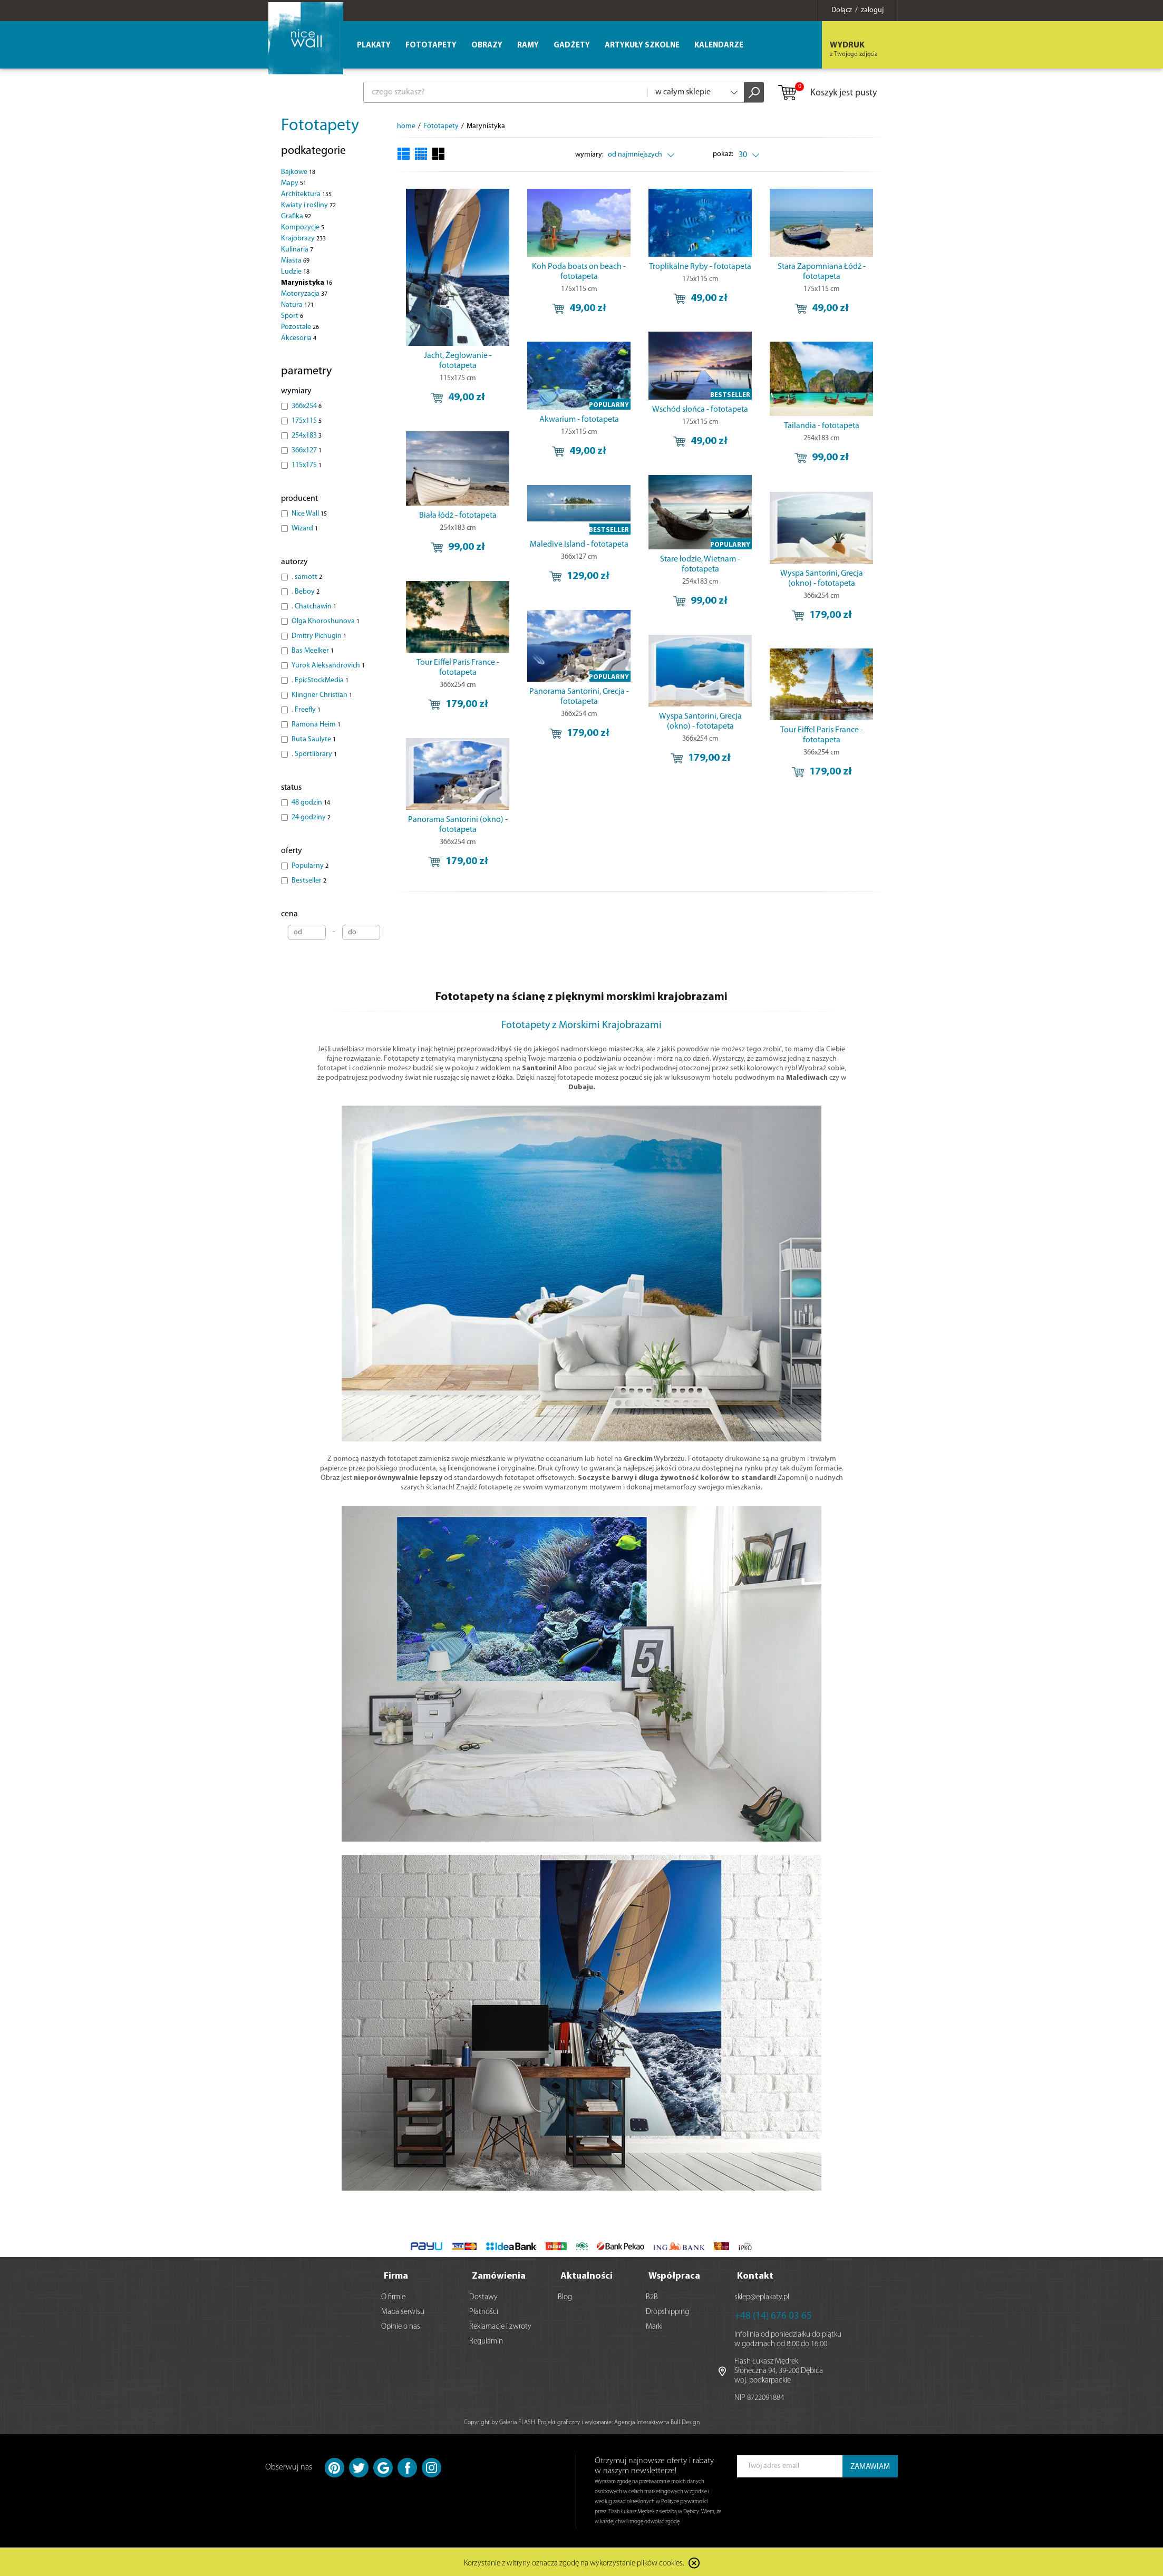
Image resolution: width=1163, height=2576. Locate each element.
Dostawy (483, 2296)
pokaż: (723, 154)
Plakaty (374, 46)
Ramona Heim (316, 725)
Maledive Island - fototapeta (579, 544)
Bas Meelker (313, 651)
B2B (652, 2296)
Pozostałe (300, 327)
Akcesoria (298, 338)
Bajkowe (298, 172)
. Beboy (305, 592)
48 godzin (311, 803)
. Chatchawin (314, 607)
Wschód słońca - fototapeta (700, 409)
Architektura (306, 194)
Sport (292, 316)
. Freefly (306, 710)
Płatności (483, 2311)
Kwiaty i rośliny (308, 205)
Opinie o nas (400, 2326)
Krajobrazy (303, 239)
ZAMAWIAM (870, 2466)
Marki (654, 2326)
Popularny (310, 866)
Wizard (305, 528)
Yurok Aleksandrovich (328, 666)
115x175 (307, 465)
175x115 (307, 421)
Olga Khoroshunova (326, 621)
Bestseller (309, 881)
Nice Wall (309, 514)
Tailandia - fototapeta (821, 426)
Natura (297, 305)
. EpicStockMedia (320, 680)
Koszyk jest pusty (827, 93)
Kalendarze (718, 46)
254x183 (307, 436)
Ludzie (295, 272)
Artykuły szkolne (642, 46)
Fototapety (320, 126)
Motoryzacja (304, 294)
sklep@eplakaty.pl (761, 2296)
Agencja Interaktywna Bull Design (657, 2421)
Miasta (295, 261)
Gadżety (572, 46)
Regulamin (486, 2341)
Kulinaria (297, 250)
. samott (307, 577)
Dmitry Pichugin (319, 636)
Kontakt (755, 2275)
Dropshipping (667, 2311)
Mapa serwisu (402, 2311)
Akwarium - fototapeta (579, 419)
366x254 (307, 406)
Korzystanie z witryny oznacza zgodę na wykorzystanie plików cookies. (574, 2563)
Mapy (293, 183)
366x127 (307, 450)
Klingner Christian (322, 695)
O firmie (393, 2296)
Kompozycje (302, 227)
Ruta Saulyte (314, 739)
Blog (565, 2296)
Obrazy (486, 46)
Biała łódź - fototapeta (458, 515)
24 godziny (311, 817)
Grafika (296, 216)
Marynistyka (306, 283)
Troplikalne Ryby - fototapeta (700, 267)
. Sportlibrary (314, 754)
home (406, 126)
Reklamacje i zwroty (500, 2326)
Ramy (528, 46)
